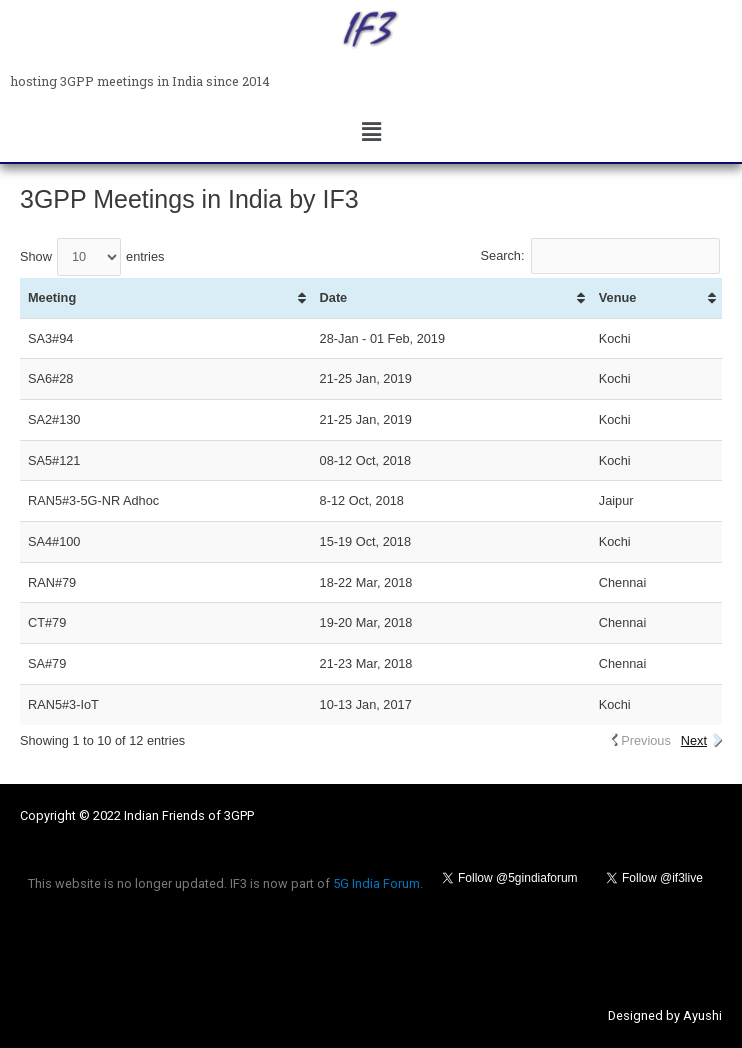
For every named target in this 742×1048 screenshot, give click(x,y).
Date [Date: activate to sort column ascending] (334, 297)
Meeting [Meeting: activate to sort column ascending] (52, 297)
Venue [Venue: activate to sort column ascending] (618, 297)
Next (694, 740)
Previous (646, 740)
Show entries (92, 256)
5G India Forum (376, 883)
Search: (600, 255)
